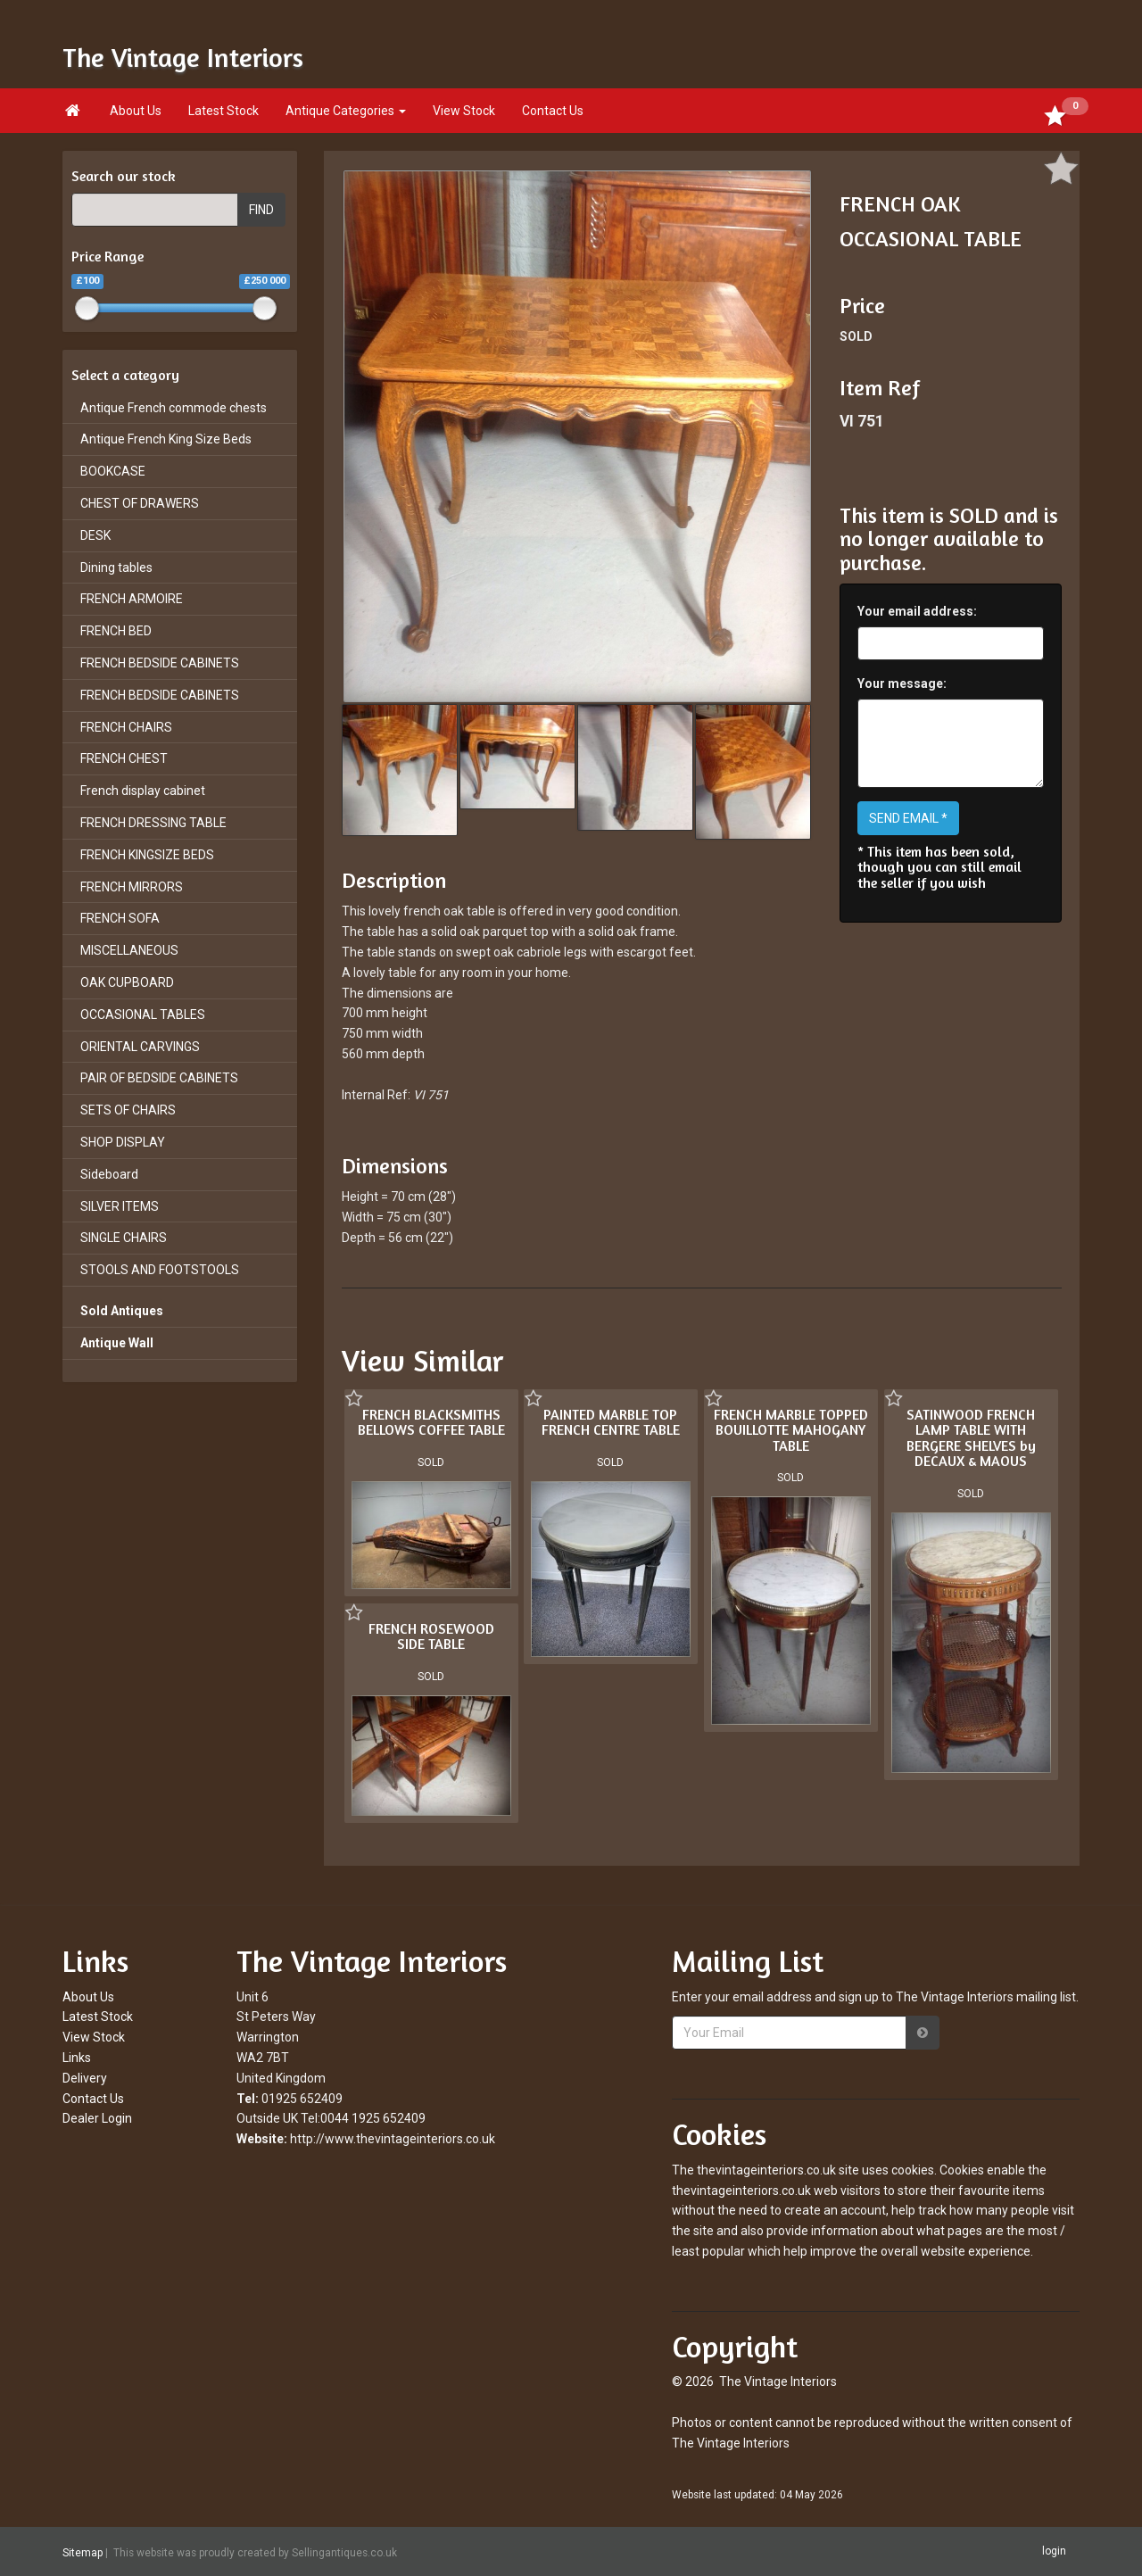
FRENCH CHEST (124, 758)
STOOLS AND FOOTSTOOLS (159, 1270)
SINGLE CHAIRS (123, 1237)
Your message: (902, 683)
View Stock (464, 111)
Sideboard (109, 1174)
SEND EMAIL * (908, 818)
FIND (261, 210)
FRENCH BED (116, 631)
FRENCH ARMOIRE (131, 599)
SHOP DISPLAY (122, 1142)
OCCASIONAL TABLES (142, 1014)
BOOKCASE (112, 471)
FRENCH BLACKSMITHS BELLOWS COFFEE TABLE (431, 1422)
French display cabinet (142, 790)
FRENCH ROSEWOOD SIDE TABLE (431, 1636)
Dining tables (116, 567)
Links (76, 2057)
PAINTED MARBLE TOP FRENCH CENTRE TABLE (611, 1422)
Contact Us (552, 111)
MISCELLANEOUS (129, 950)
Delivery (84, 2078)
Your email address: (917, 611)
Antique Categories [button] (346, 111)
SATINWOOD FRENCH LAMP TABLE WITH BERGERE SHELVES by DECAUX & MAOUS (971, 1437)
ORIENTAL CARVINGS (140, 1047)
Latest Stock (223, 111)
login (1054, 2551)
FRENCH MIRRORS (131, 887)
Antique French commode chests (173, 408)
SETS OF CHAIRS (128, 1110)
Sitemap (82, 2552)
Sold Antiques (121, 1311)
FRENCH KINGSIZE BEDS (147, 855)
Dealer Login (97, 2118)
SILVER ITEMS (119, 1206)
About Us (135, 111)
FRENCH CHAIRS (126, 727)
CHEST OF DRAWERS (139, 503)
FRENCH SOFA (120, 918)
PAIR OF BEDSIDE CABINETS (159, 1078)
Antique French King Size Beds (166, 439)
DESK (95, 535)
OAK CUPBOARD (127, 982)
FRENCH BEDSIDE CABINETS (159, 663)
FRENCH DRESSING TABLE (153, 823)
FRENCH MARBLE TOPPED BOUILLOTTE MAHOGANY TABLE (791, 1429)
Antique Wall (116, 1343)
